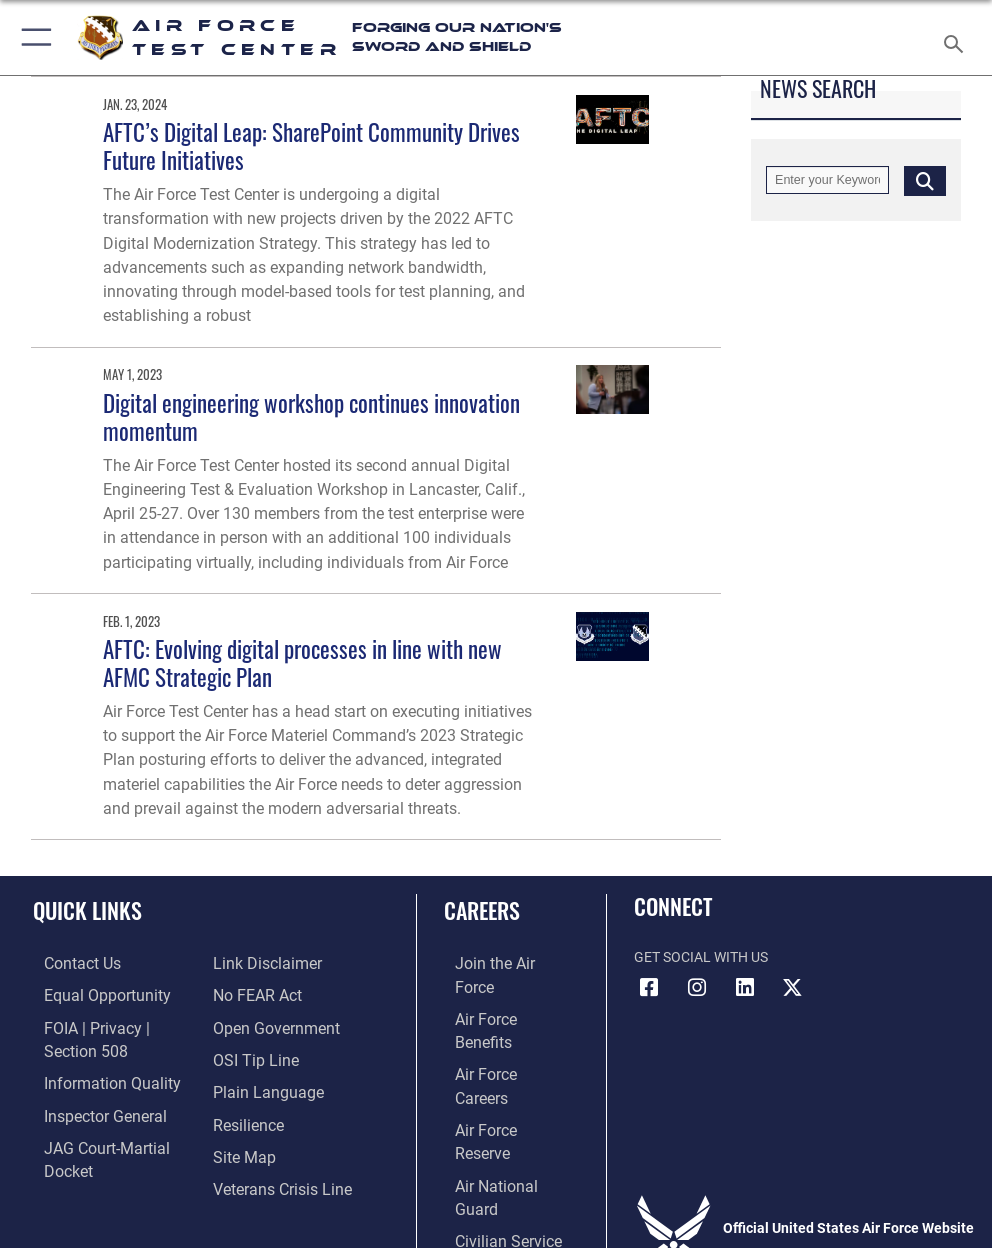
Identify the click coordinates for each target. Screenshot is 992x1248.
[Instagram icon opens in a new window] (697, 988)
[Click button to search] (925, 180)
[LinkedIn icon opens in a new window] (745, 988)
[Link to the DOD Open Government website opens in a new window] (269, 994)
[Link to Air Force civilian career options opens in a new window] (489, 1116)
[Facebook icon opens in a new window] (649, 988)
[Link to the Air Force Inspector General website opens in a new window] (88, 1107)
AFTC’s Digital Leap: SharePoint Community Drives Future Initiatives (311, 145)
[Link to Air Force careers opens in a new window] (497, 1024)
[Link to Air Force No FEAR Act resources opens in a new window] (252, 963)
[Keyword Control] (827, 180)
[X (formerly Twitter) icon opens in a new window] (793, 988)
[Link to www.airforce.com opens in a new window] (498, 963)
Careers (482, 910)
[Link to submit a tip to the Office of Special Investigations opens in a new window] (249, 1024)
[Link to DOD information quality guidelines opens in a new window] (93, 1076)
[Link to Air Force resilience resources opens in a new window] (243, 1085)
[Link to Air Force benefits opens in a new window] (498, 994)
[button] (32, 37)
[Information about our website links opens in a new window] (79, 1168)
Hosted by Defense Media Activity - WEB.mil (496, 1205)
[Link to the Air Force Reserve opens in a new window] (497, 1055)
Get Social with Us (701, 957)
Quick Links (87, 910)
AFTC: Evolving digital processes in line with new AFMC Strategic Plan (302, 662)
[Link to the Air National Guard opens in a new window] (501, 1085)
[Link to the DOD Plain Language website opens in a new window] (261, 1055)
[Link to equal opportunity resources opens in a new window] (89, 994)
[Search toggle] (958, 37)
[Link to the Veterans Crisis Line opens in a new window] (274, 1146)
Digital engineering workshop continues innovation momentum (311, 416)
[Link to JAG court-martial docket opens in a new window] (112, 1137)
